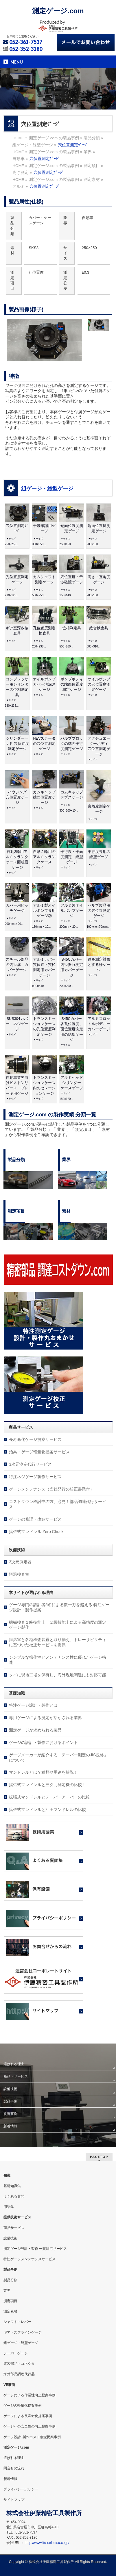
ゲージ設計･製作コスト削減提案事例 (32, 2437)
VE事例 (9, 2385)
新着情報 (10, 2126)
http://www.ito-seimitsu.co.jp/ (47, 2543)
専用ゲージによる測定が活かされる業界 (45, 1717)
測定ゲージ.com (58, 11)
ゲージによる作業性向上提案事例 (29, 2395)
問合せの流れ (13, 2468)
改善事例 (10, 2114)
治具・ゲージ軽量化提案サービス (39, 1452)
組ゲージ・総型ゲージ (47, 488)
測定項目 (10, 2301)
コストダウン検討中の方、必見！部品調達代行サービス (57, 1504)
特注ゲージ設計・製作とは (33, 1705)
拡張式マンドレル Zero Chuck (36, 1531)
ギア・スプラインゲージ (22, 2332)
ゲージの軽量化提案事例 (22, 2406)
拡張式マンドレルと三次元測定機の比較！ (47, 1784)
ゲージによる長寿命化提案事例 (27, 2416)
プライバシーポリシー (20, 2489)
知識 (6, 2176)
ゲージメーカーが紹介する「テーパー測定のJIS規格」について (58, 1757)
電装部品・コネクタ (19, 2364)
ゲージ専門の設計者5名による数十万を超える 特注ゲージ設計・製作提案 (59, 1607)
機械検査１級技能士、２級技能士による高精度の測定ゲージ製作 (57, 1625)
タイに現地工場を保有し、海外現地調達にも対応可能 (57, 1675)
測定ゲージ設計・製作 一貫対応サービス (35, 2249)
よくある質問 (13, 2196)
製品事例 (10, 2101)
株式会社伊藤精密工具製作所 (51, 2562)
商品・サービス (15, 2076)
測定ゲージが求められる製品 (35, 1730)
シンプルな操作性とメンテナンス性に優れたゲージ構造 (57, 1660)
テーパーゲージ (15, 2353)
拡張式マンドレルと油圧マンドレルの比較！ (49, 1809)
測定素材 (10, 2311)
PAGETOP (99, 2157)
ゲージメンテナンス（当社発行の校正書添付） (51, 1489)
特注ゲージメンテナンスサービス (29, 2259)
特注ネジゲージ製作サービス (35, 1476)
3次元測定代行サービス (30, 1464)
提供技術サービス (17, 2217)
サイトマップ (13, 2500)
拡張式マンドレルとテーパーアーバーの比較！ (51, 1797)
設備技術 (10, 2089)
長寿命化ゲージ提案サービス (35, 1439)
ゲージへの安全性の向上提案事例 (29, 2426)
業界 (6, 2291)
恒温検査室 (19, 1574)
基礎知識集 (12, 2186)
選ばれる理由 (13, 2064)
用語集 (8, 2207)
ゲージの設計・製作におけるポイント (43, 1742)
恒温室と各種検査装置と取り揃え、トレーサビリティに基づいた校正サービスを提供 (57, 1642)
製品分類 (10, 2280)
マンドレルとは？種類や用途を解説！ (43, 1772)
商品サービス (13, 2228)
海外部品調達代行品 (19, 2374)
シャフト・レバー (17, 2322)
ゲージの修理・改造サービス (35, 1519)
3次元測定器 (20, 1562)
